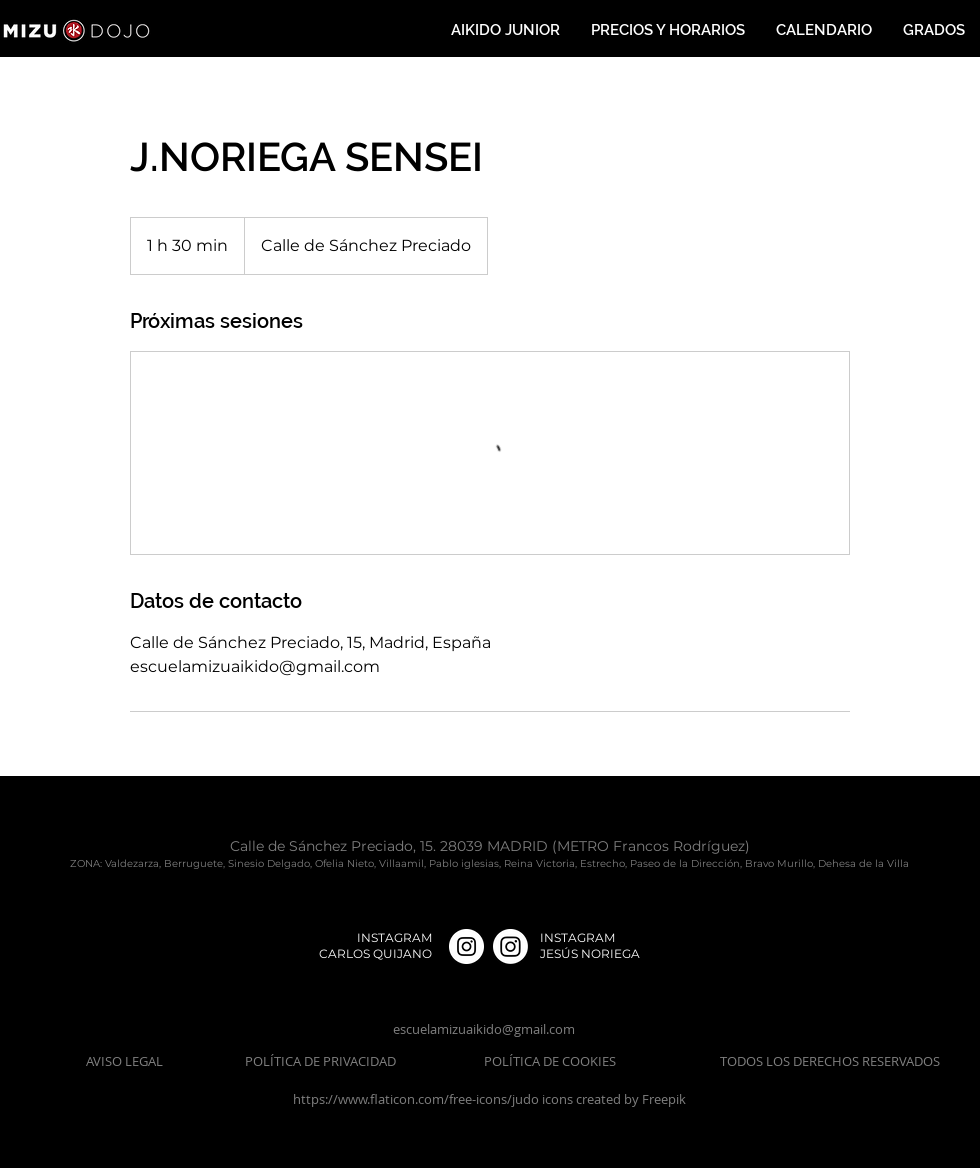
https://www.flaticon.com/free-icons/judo (417, 1099)
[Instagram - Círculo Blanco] (466, 946)
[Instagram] (510, 946)
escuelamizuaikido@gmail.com (484, 1029)
